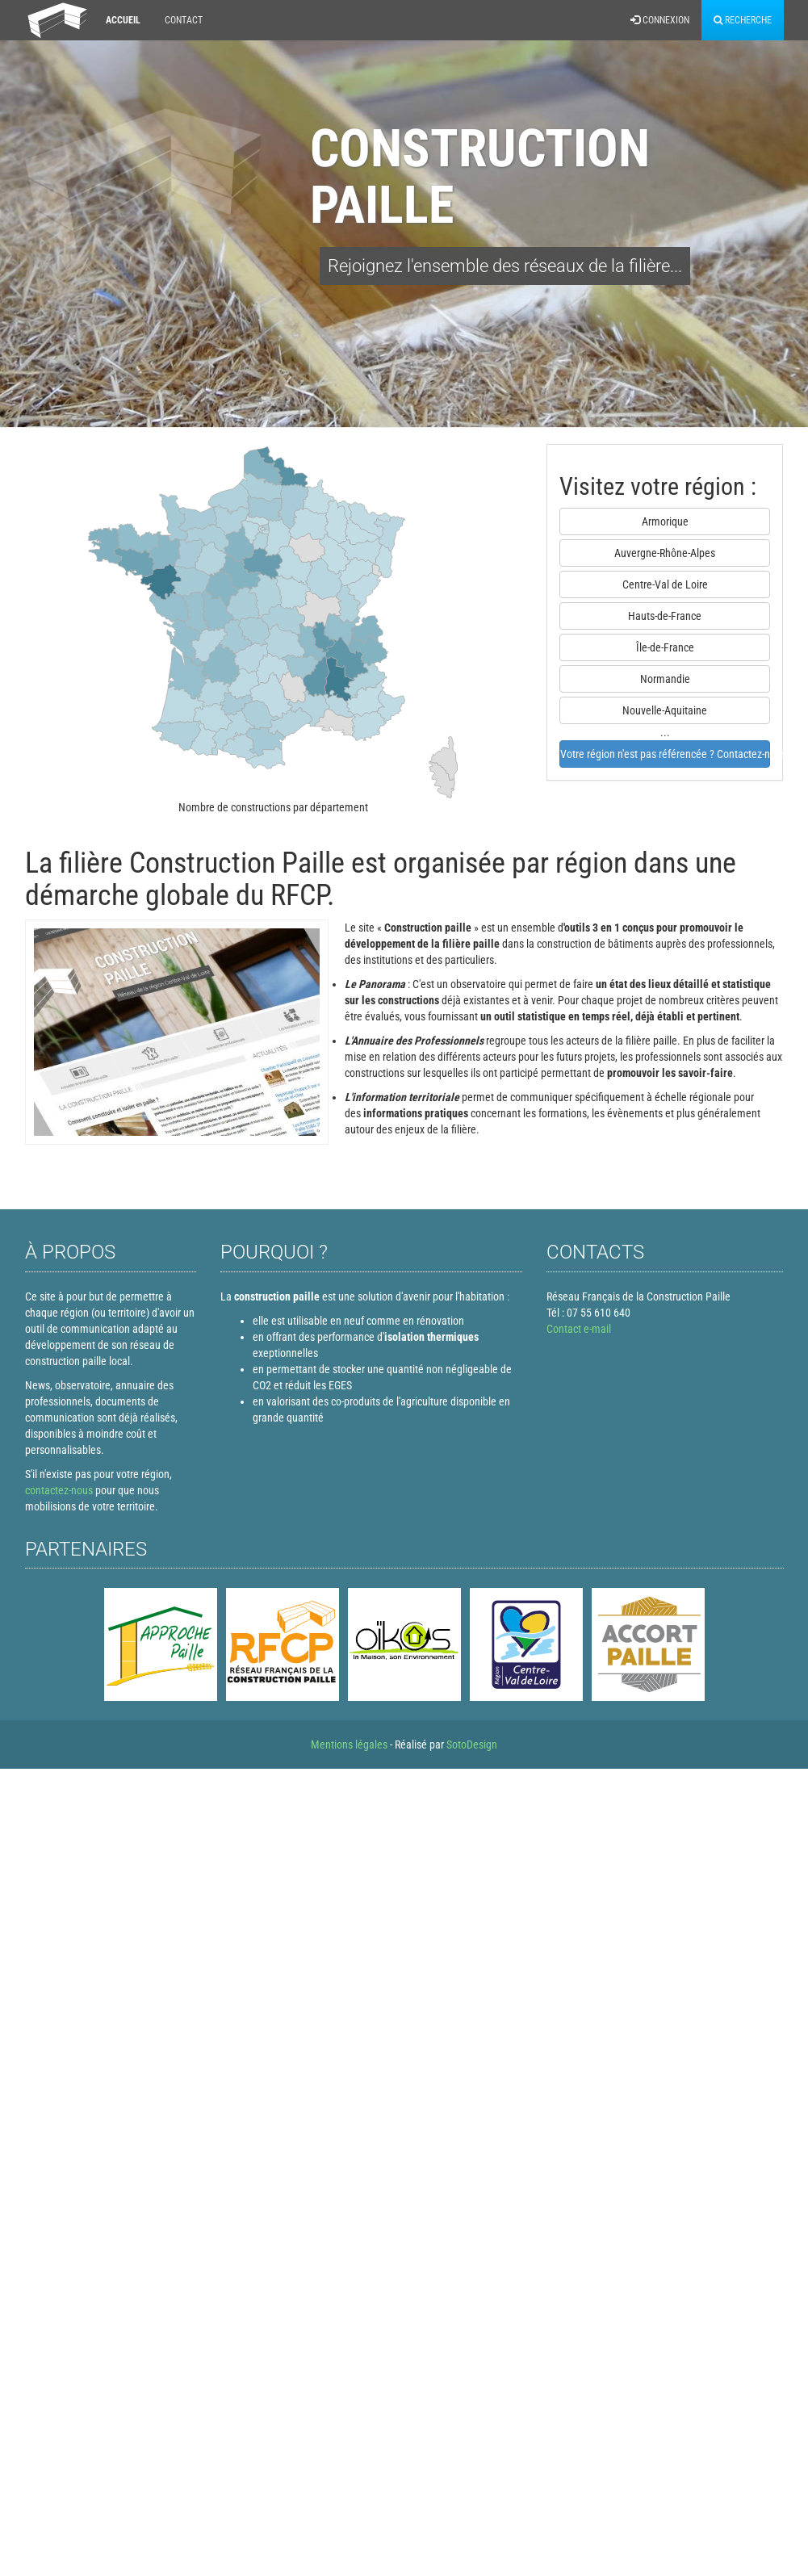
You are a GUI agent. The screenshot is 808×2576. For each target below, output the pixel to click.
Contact (184, 20)
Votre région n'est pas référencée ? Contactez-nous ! (665, 754)
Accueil (123, 20)
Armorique (665, 521)
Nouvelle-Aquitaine (664, 710)
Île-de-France (665, 647)
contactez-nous (59, 1490)
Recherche (743, 20)
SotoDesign (471, 1744)
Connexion (659, 20)
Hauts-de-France (664, 615)
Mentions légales (349, 1744)
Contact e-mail (578, 1328)
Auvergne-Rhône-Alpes (664, 553)
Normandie (665, 678)
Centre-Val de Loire (665, 584)
